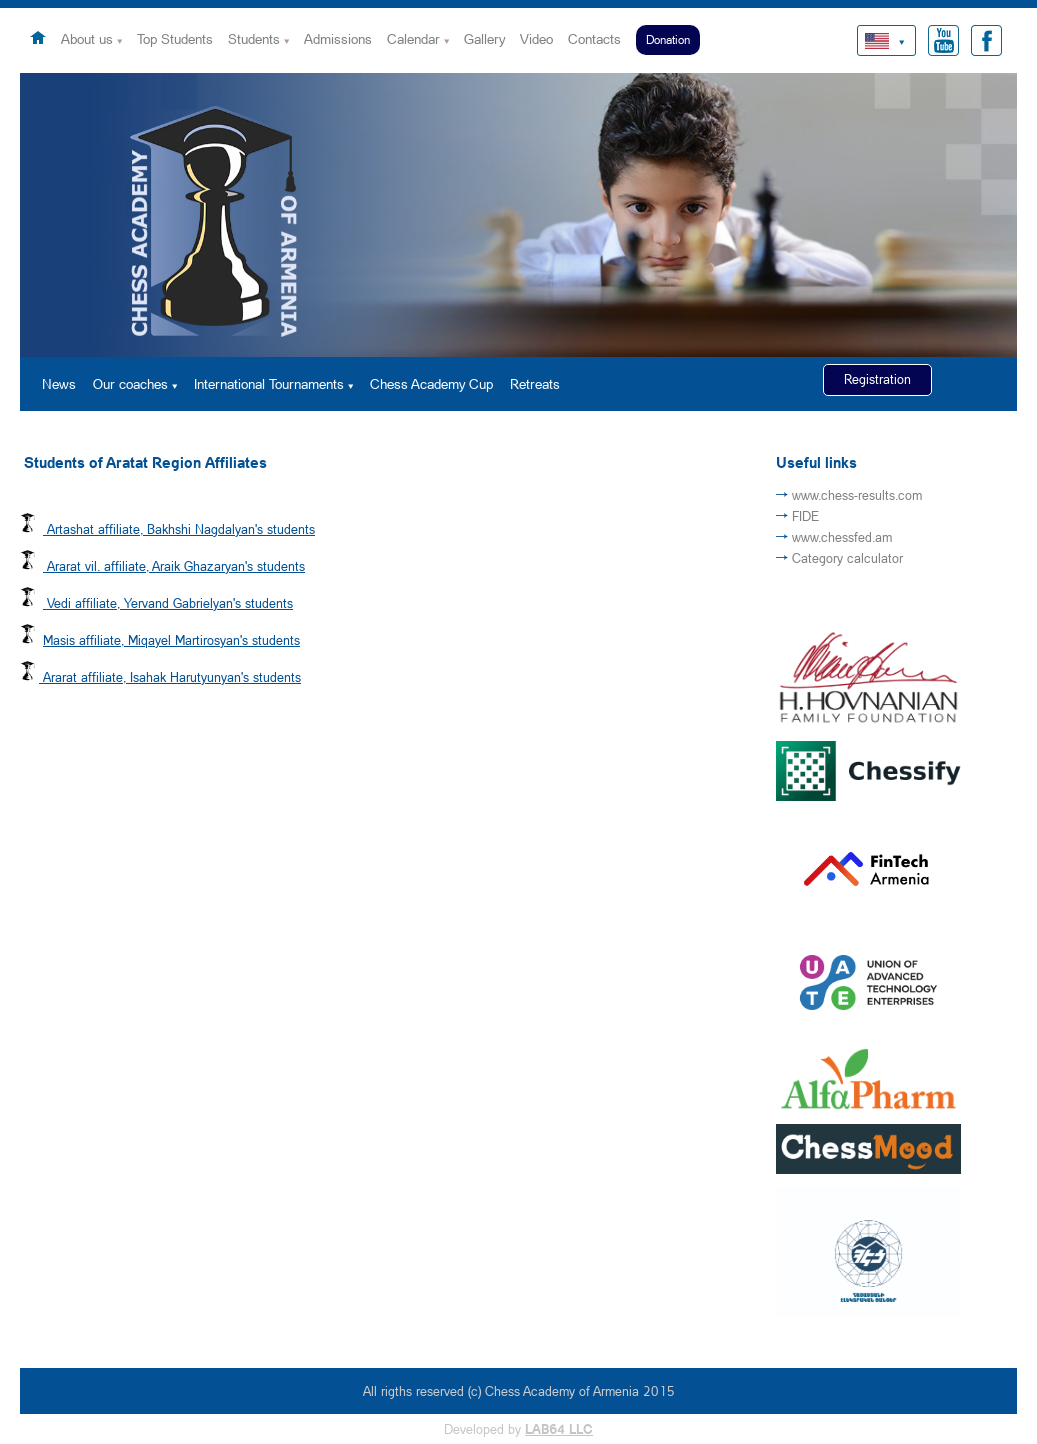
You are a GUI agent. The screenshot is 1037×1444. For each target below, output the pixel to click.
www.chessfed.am (842, 537)
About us (87, 38)
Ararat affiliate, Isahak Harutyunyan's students (172, 677)
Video (536, 38)
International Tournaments (269, 383)
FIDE (805, 516)
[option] (518, 215)
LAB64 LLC (559, 1429)
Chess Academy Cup (431, 383)
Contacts (594, 38)
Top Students (175, 38)
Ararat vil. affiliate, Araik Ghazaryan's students (176, 566)
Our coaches (130, 383)
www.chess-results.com (857, 495)
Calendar (413, 38)
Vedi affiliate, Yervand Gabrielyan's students (170, 603)
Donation (668, 39)
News (59, 383)
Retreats (535, 383)
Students (254, 38)
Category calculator (847, 558)
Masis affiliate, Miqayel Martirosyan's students (171, 640)
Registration (877, 379)
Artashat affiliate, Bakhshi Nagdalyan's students (181, 529)
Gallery (484, 38)
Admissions (338, 38)
